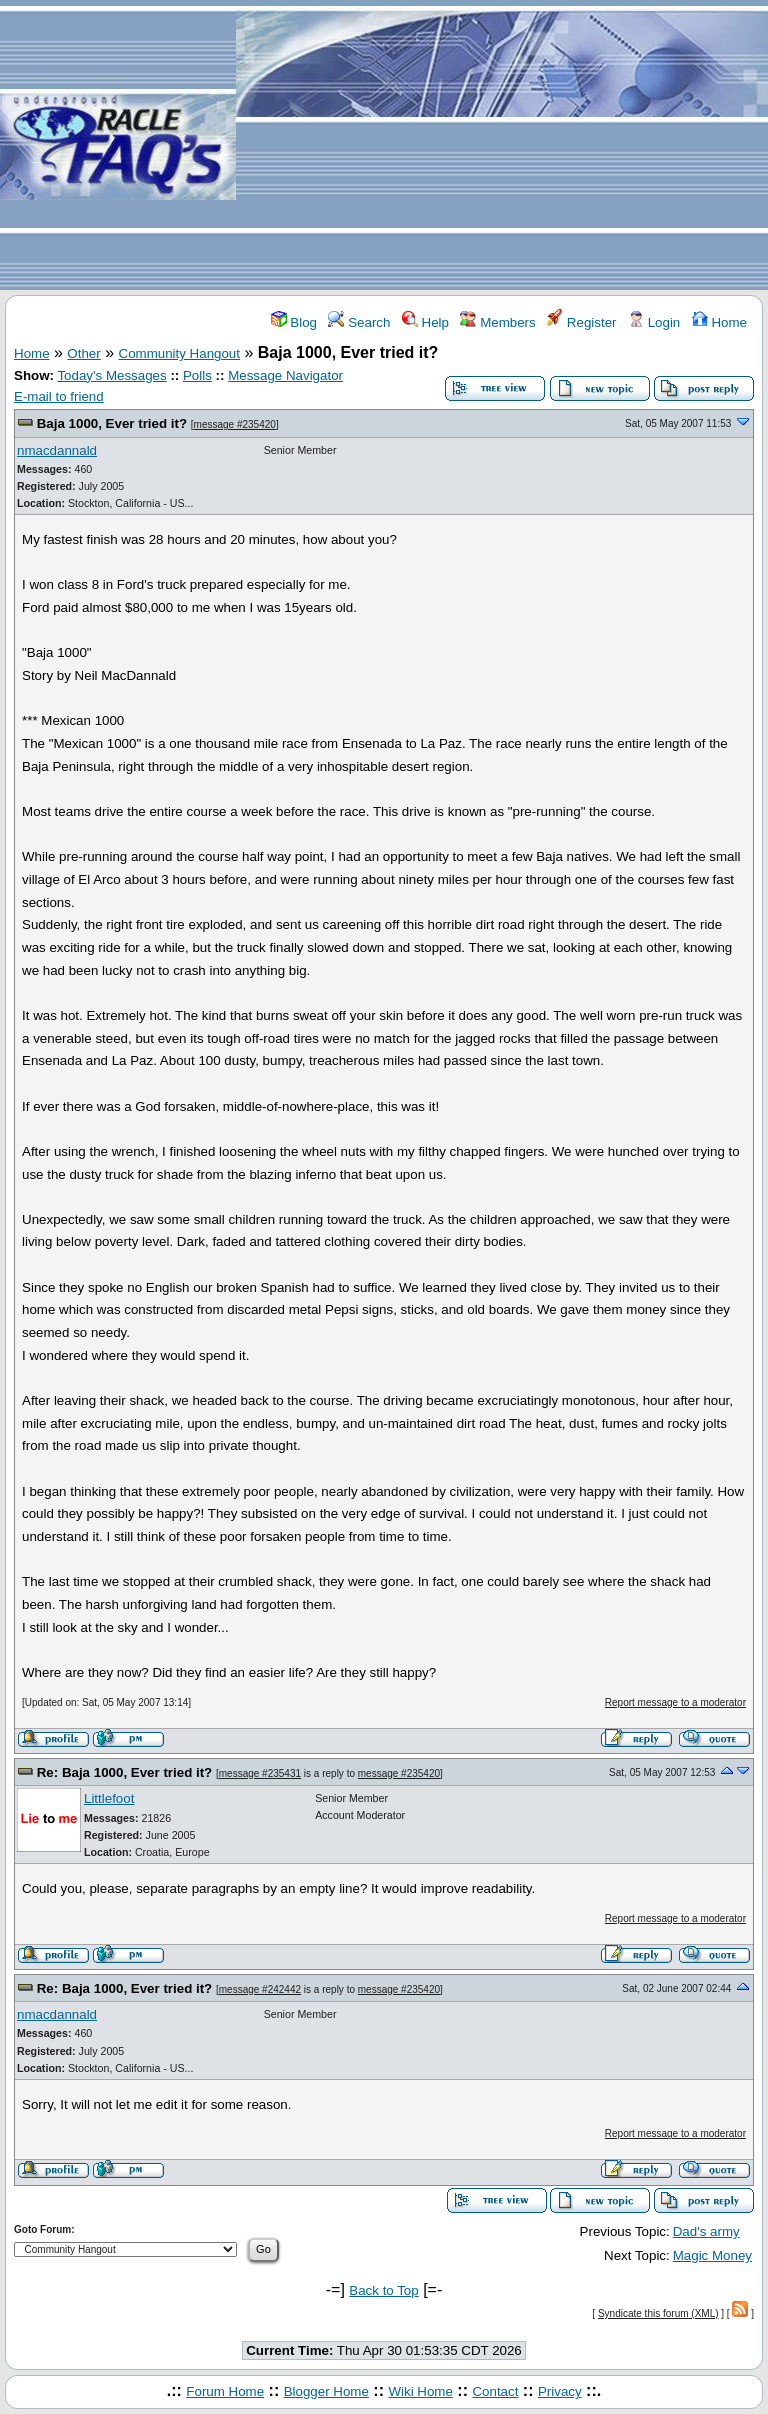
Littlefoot (109, 1798)
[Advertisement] (502, 146)
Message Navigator (285, 375)
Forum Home (225, 2391)
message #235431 (260, 1773)
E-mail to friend (59, 396)
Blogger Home (326, 2391)
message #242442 (260, 1989)
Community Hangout (180, 353)
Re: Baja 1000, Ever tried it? (125, 1772)
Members (497, 322)
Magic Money (712, 2255)
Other (83, 353)
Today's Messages (111, 375)
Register (581, 322)
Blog (294, 322)
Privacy (560, 2391)
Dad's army (706, 2231)
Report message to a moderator (675, 1702)
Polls (197, 375)
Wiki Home (420, 2391)
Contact (495, 2391)
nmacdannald (57, 450)
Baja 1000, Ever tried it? (112, 423)
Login (654, 322)
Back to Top (383, 2290)
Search (359, 322)
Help (425, 322)
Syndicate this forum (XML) (658, 2313)
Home (719, 322)
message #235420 (235, 424)
